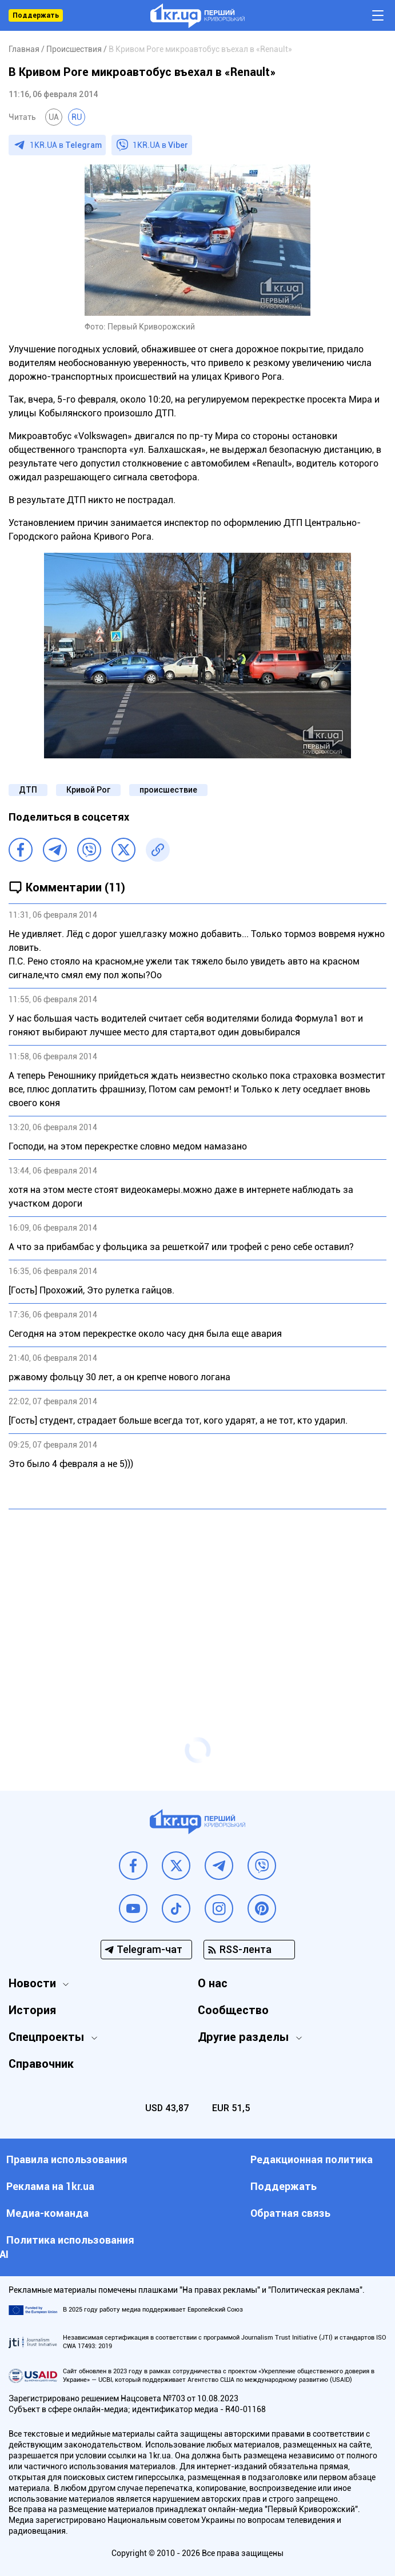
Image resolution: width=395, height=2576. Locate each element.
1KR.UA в (66, 145)
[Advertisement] (197, 1601)
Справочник (41, 2064)
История (32, 2010)
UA (54, 117)
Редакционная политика (311, 2159)
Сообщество (233, 2010)
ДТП (28, 789)
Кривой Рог (88, 789)
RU (76, 117)
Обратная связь (290, 2213)
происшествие (168, 789)
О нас (213, 1983)
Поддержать (36, 15)
